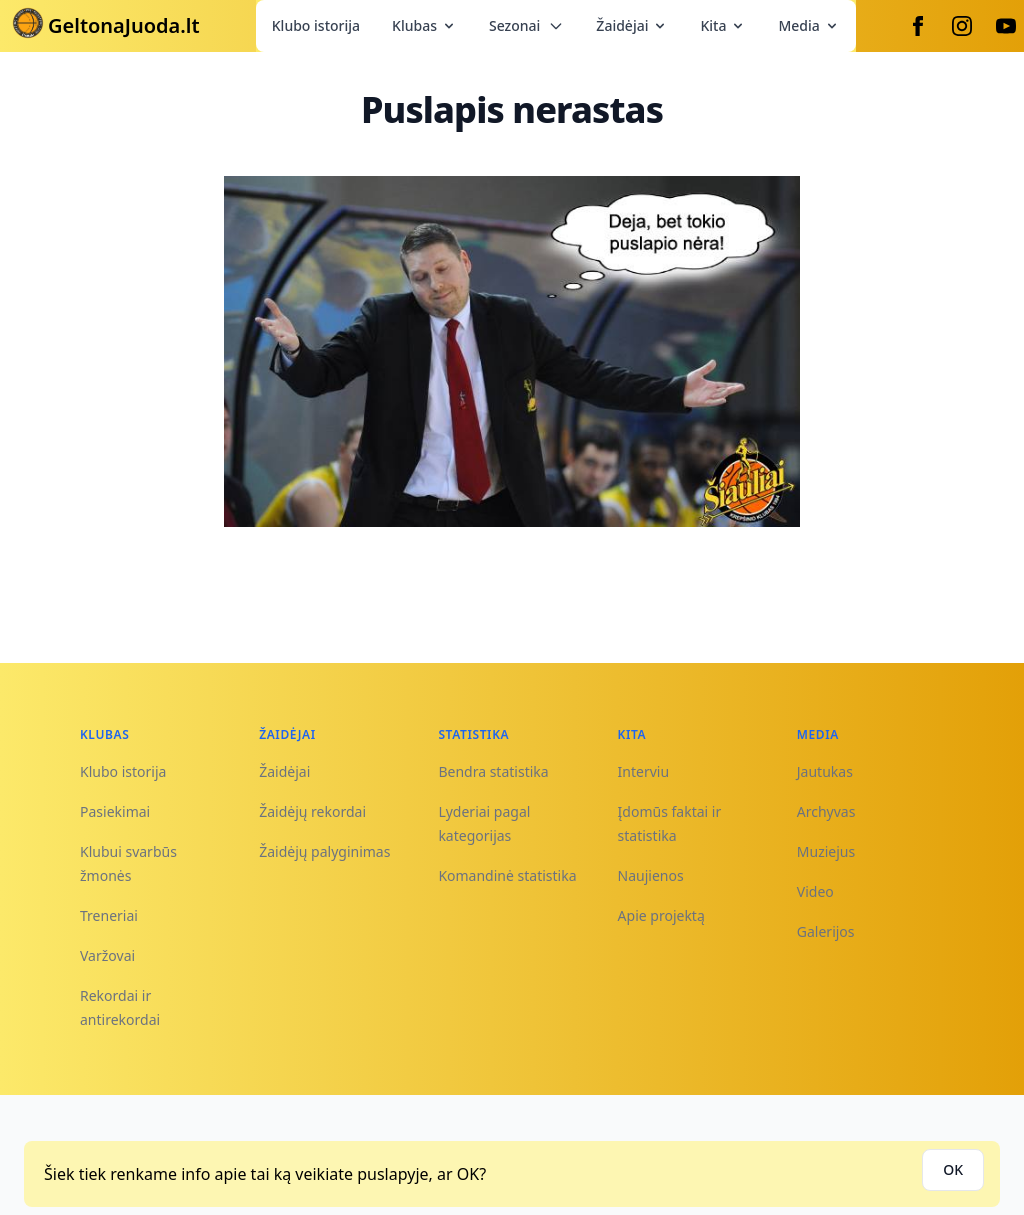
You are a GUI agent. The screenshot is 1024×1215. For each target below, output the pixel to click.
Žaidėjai (632, 25)
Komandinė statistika (507, 875)
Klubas (424, 25)
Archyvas (826, 811)
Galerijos (826, 931)
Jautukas (825, 771)
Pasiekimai (115, 811)
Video (815, 891)
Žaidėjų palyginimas (324, 851)
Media (808, 25)
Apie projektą (661, 915)
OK (953, 1169)
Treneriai (109, 915)
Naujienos (651, 875)
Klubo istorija (316, 25)
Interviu (644, 771)
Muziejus (826, 851)
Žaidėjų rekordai (312, 811)
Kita (723, 25)
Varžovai (107, 955)
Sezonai (526, 25)
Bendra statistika (493, 771)
